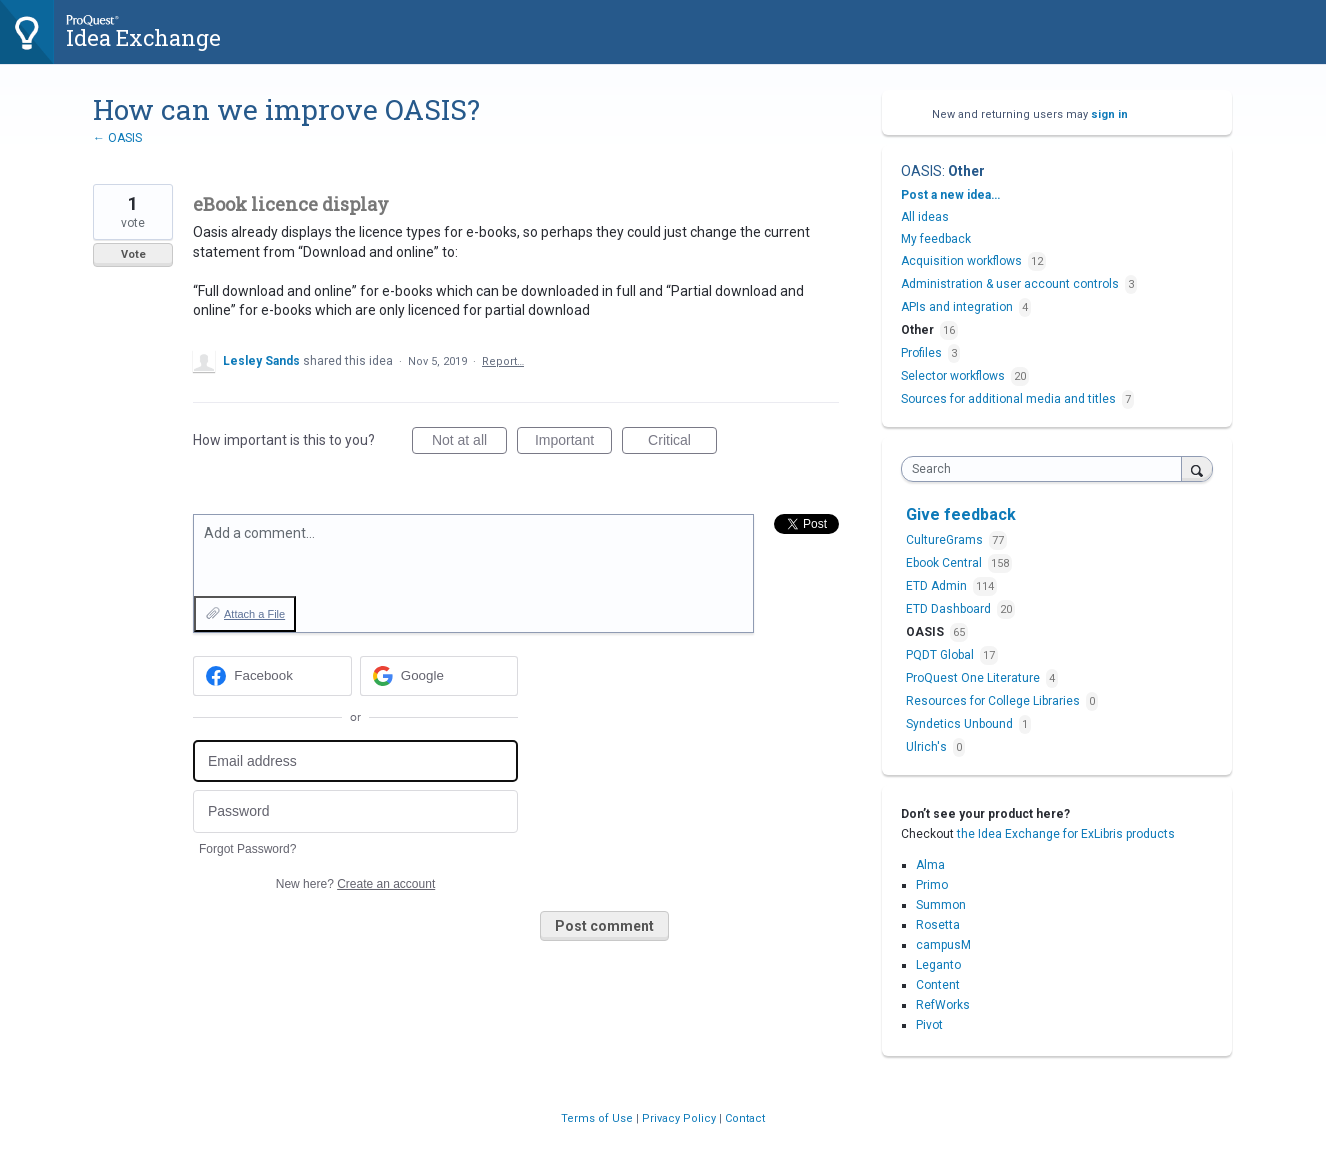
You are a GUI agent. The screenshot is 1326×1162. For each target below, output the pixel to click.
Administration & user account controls (1010, 284)
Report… (503, 361)
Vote (133, 254)
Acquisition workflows (961, 261)
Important (573, 443)
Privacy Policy (680, 1118)
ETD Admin (938, 586)
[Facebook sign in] (272, 676)
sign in (1109, 114)
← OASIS (117, 138)
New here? (355, 884)
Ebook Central (945, 563)
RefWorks (943, 1005)
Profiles (921, 353)
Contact (745, 1118)
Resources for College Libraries (994, 701)
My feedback (936, 239)
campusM (943, 945)
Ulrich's (928, 747)
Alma (930, 865)
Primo (932, 885)
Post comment (604, 926)
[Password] (355, 811)
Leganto (938, 965)
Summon (941, 905)
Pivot (929, 1025)
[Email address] (355, 761)
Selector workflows (953, 376)
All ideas (925, 217)
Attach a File (254, 614)
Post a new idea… (950, 195)
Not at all (469, 443)
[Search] (1197, 468)
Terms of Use (598, 1118)
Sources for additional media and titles (1008, 399)
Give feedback (961, 514)
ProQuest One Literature (974, 678)
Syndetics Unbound (961, 724)
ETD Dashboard (950, 609)
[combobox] (1046, 469)
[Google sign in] (439, 676)
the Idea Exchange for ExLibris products (1066, 834)
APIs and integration (957, 307)
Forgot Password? (247, 849)
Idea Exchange (143, 37)
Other (966, 171)
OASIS (921, 171)
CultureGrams (946, 540)
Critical (682, 443)
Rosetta (938, 925)
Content (938, 985)
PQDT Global (941, 655)
